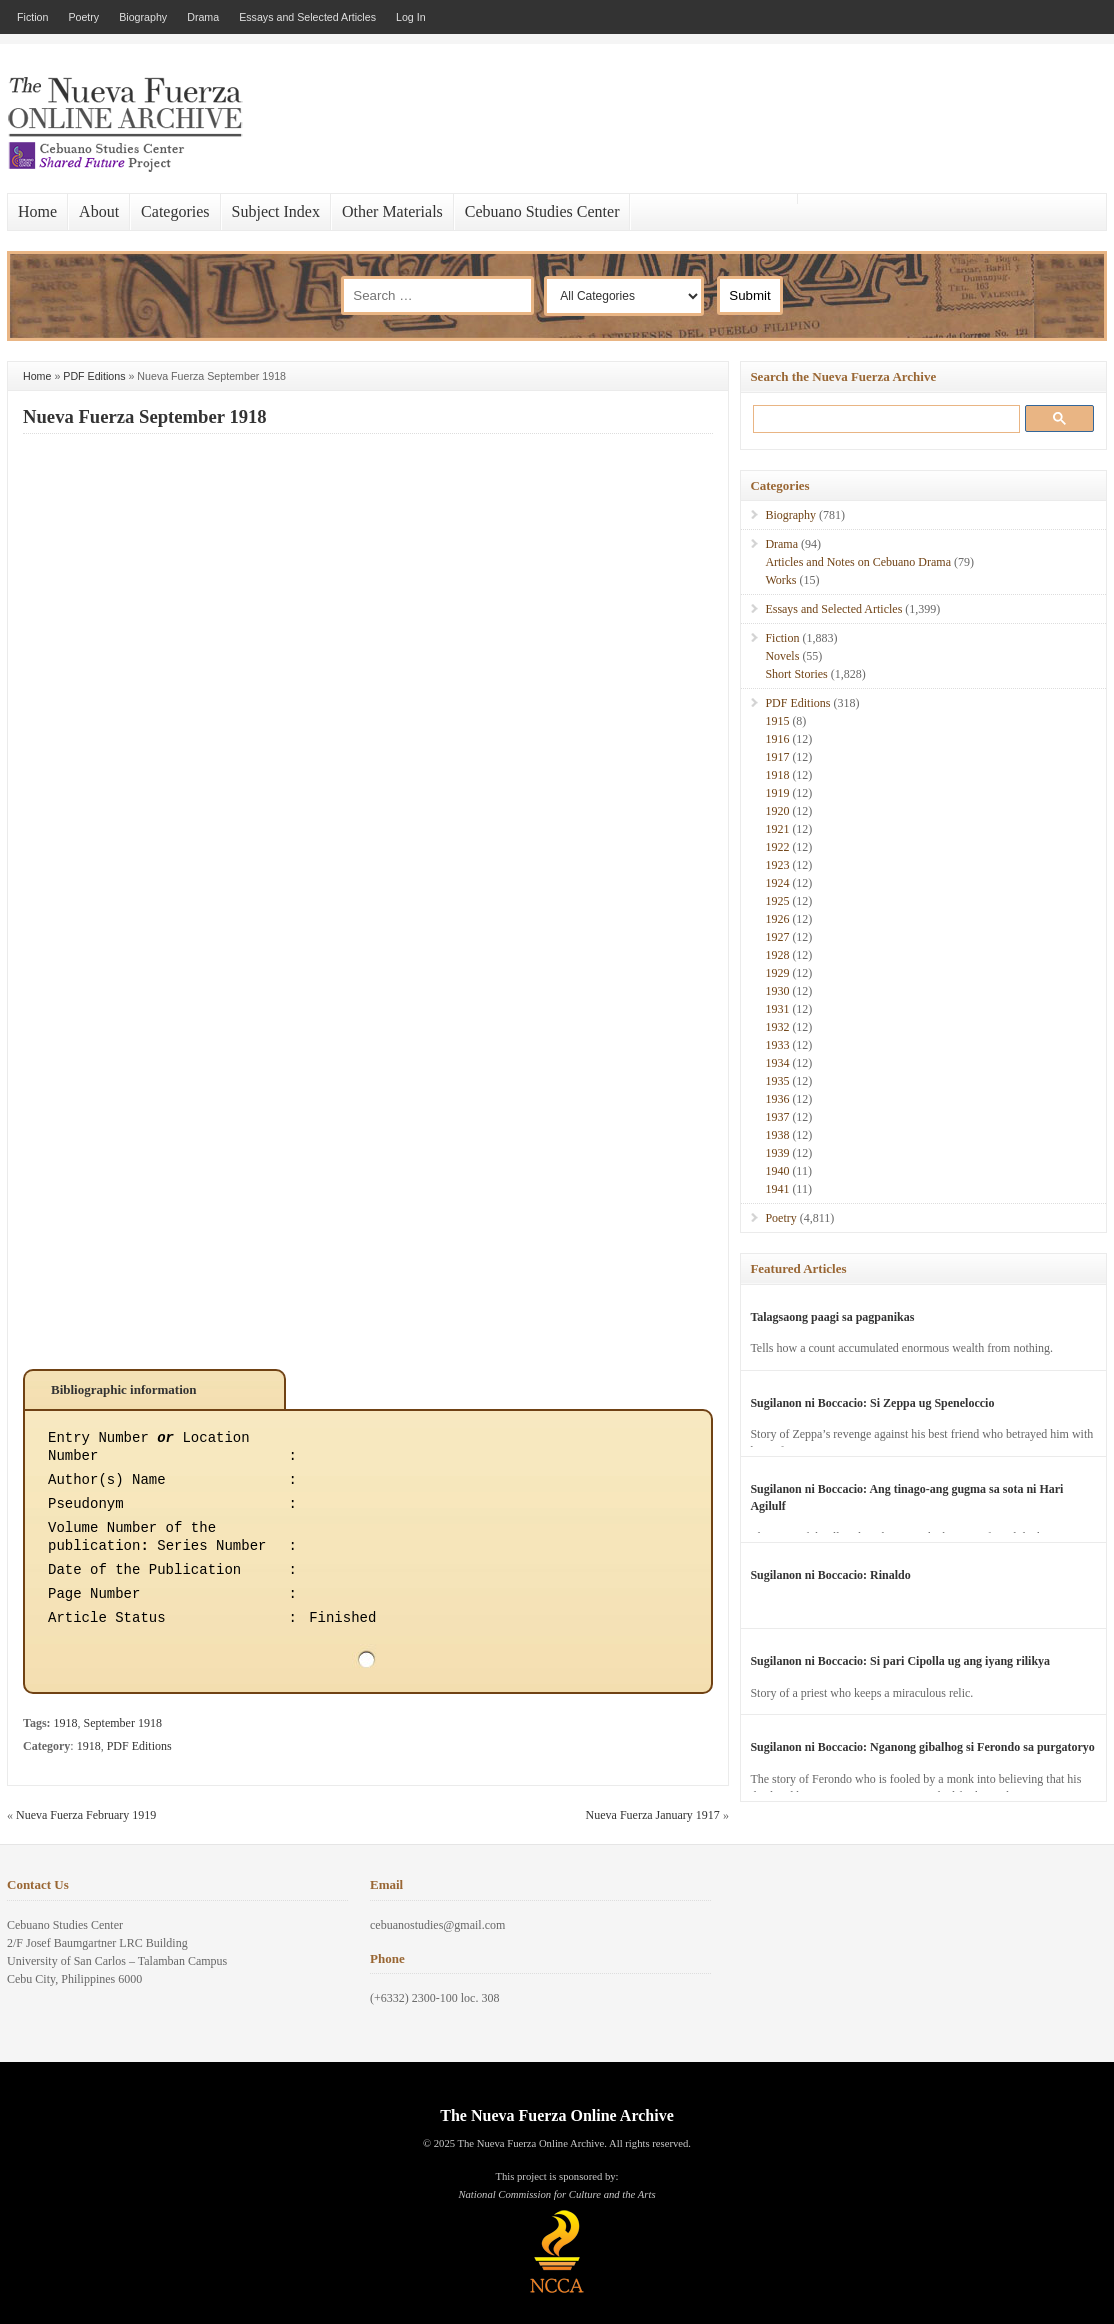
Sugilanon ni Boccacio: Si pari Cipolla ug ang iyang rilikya (900, 1661)
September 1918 (123, 1723)
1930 (777, 991)
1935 (777, 1081)
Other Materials (392, 211)
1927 (777, 937)
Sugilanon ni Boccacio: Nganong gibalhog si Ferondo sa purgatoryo (922, 1747)
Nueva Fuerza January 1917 (653, 1815)
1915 (777, 721)
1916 (777, 739)
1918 (66, 1723)
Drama (203, 17)
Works (780, 580)
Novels (782, 656)
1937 (777, 1117)
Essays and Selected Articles (307, 17)
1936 (777, 1099)
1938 (777, 1135)
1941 (777, 1189)
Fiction (32, 17)
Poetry (83, 17)
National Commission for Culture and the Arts (556, 2194)
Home (37, 211)
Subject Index (276, 211)
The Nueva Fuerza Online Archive (556, 2115)
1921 (777, 829)
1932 (777, 1027)
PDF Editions (94, 376)
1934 (777, 1063)
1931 (777, 1009)
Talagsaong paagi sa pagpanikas (832, 1317)
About (99, 211)
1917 (777, 757)
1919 (777, 793)
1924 (777, 883)
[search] (882, 418)
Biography (143, 17)
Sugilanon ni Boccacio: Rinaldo (830, 1575)
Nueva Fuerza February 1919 (86, 1815)
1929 (777, 973)
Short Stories (796, 674)
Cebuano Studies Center (542, 211)
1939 (777, 1153)
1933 (777, 1045)
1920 (777, 811)
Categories (175, 211)
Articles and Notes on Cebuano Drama (858, 562)
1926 (777, 919)
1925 (777, 901)
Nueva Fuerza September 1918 (145, 416)
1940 (777, 1171)
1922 (777, 847)
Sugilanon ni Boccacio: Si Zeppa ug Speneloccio (872, 1403)
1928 (777, 955)
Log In (411, 17)
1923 (777, 865)
